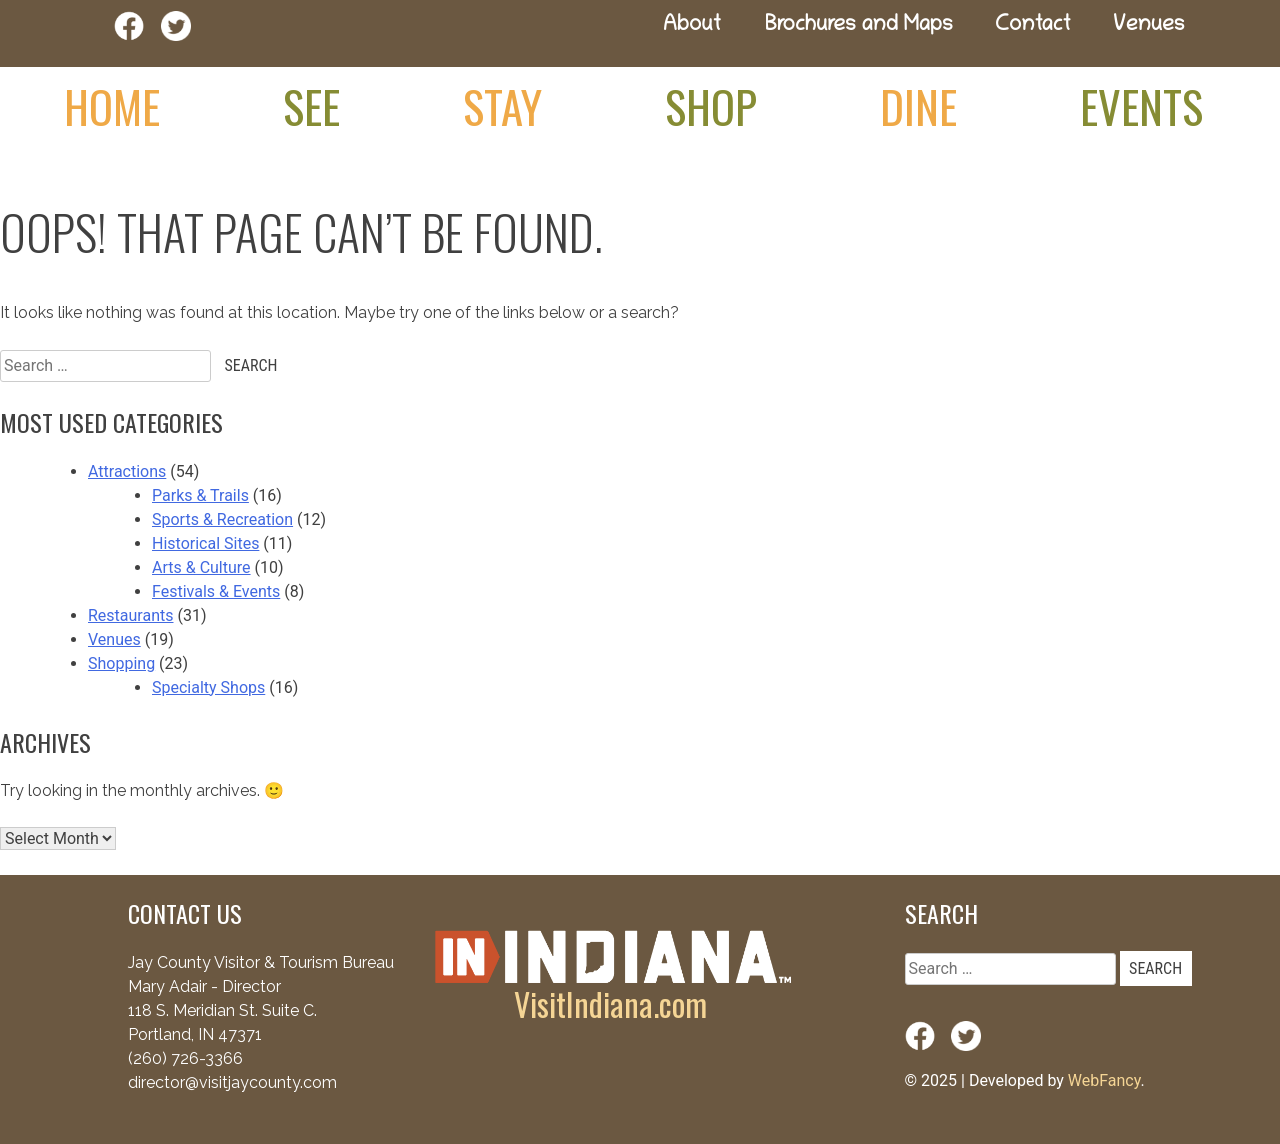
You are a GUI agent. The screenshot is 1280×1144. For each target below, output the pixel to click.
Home (112, 106)
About (692, 26)
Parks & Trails (200, 495)
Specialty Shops (208, 687)
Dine (918, 106)
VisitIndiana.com (610, 1003)
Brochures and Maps (859, 26)
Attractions (127, 471)
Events (1141, 106)
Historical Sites (205, 543)
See (311, 106)
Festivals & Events (216, 591)
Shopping (121, 663)
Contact (1033, 26)
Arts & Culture (201, 567)
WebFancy (1104, 1080)
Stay (502, 106)
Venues (1148, 26)
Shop (711, 106)
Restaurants (131, 615)
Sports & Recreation (222, 519)
